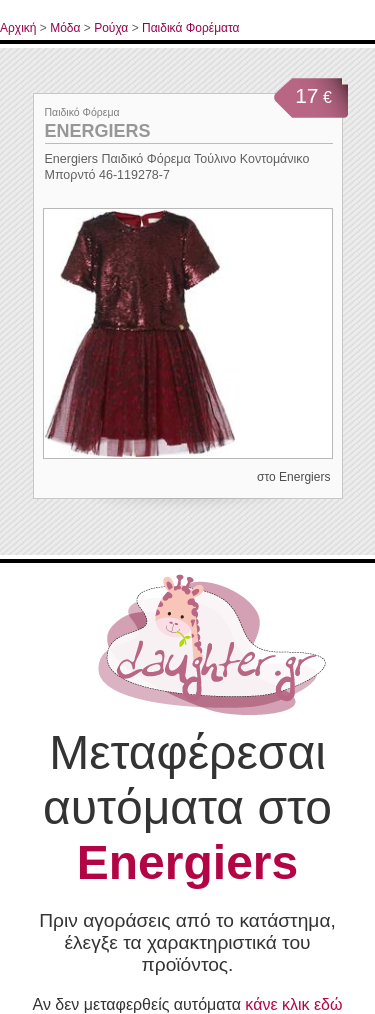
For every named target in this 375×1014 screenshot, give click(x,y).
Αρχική (18, 28)
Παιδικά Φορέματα (191, 28)
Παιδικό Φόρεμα (82, 112)
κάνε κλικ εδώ (293, 1004)
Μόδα (65, 28)
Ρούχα (111, 28)
